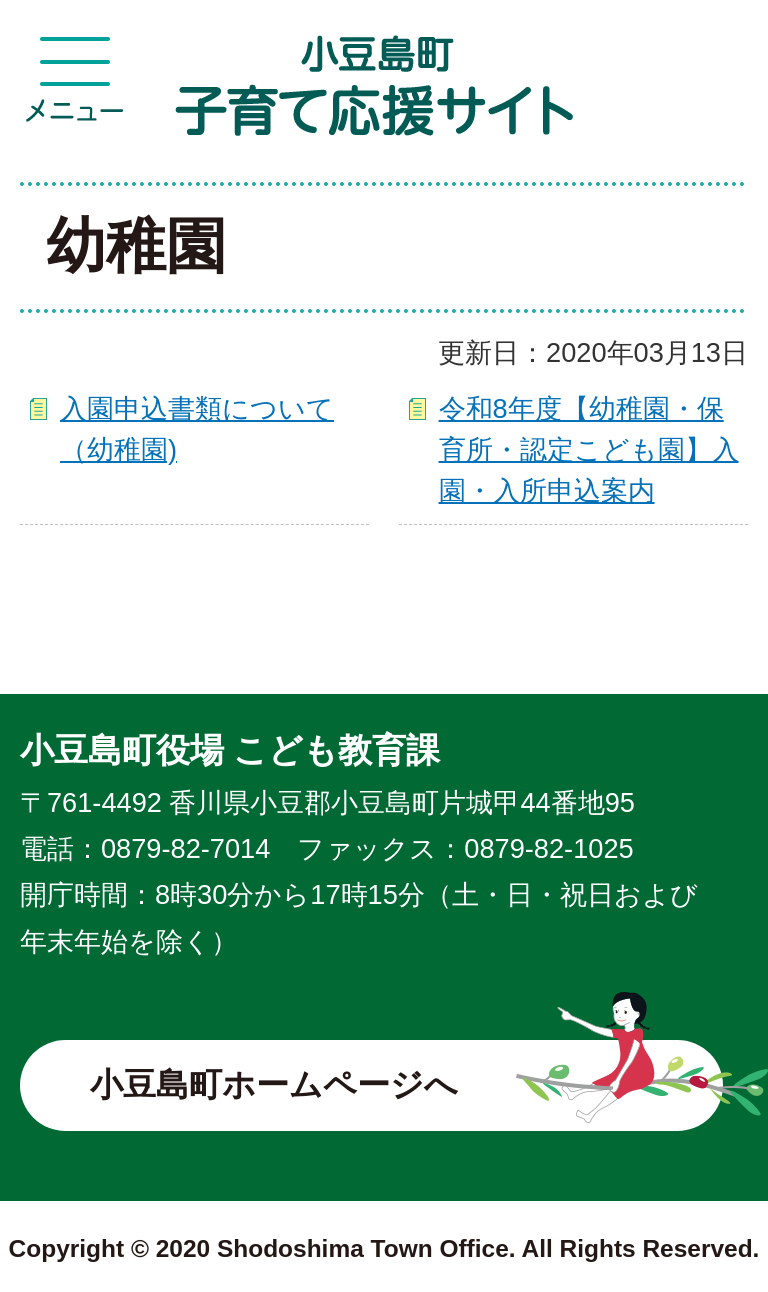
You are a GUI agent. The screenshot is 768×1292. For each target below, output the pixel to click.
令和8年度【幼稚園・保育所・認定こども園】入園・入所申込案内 (589, 449)
